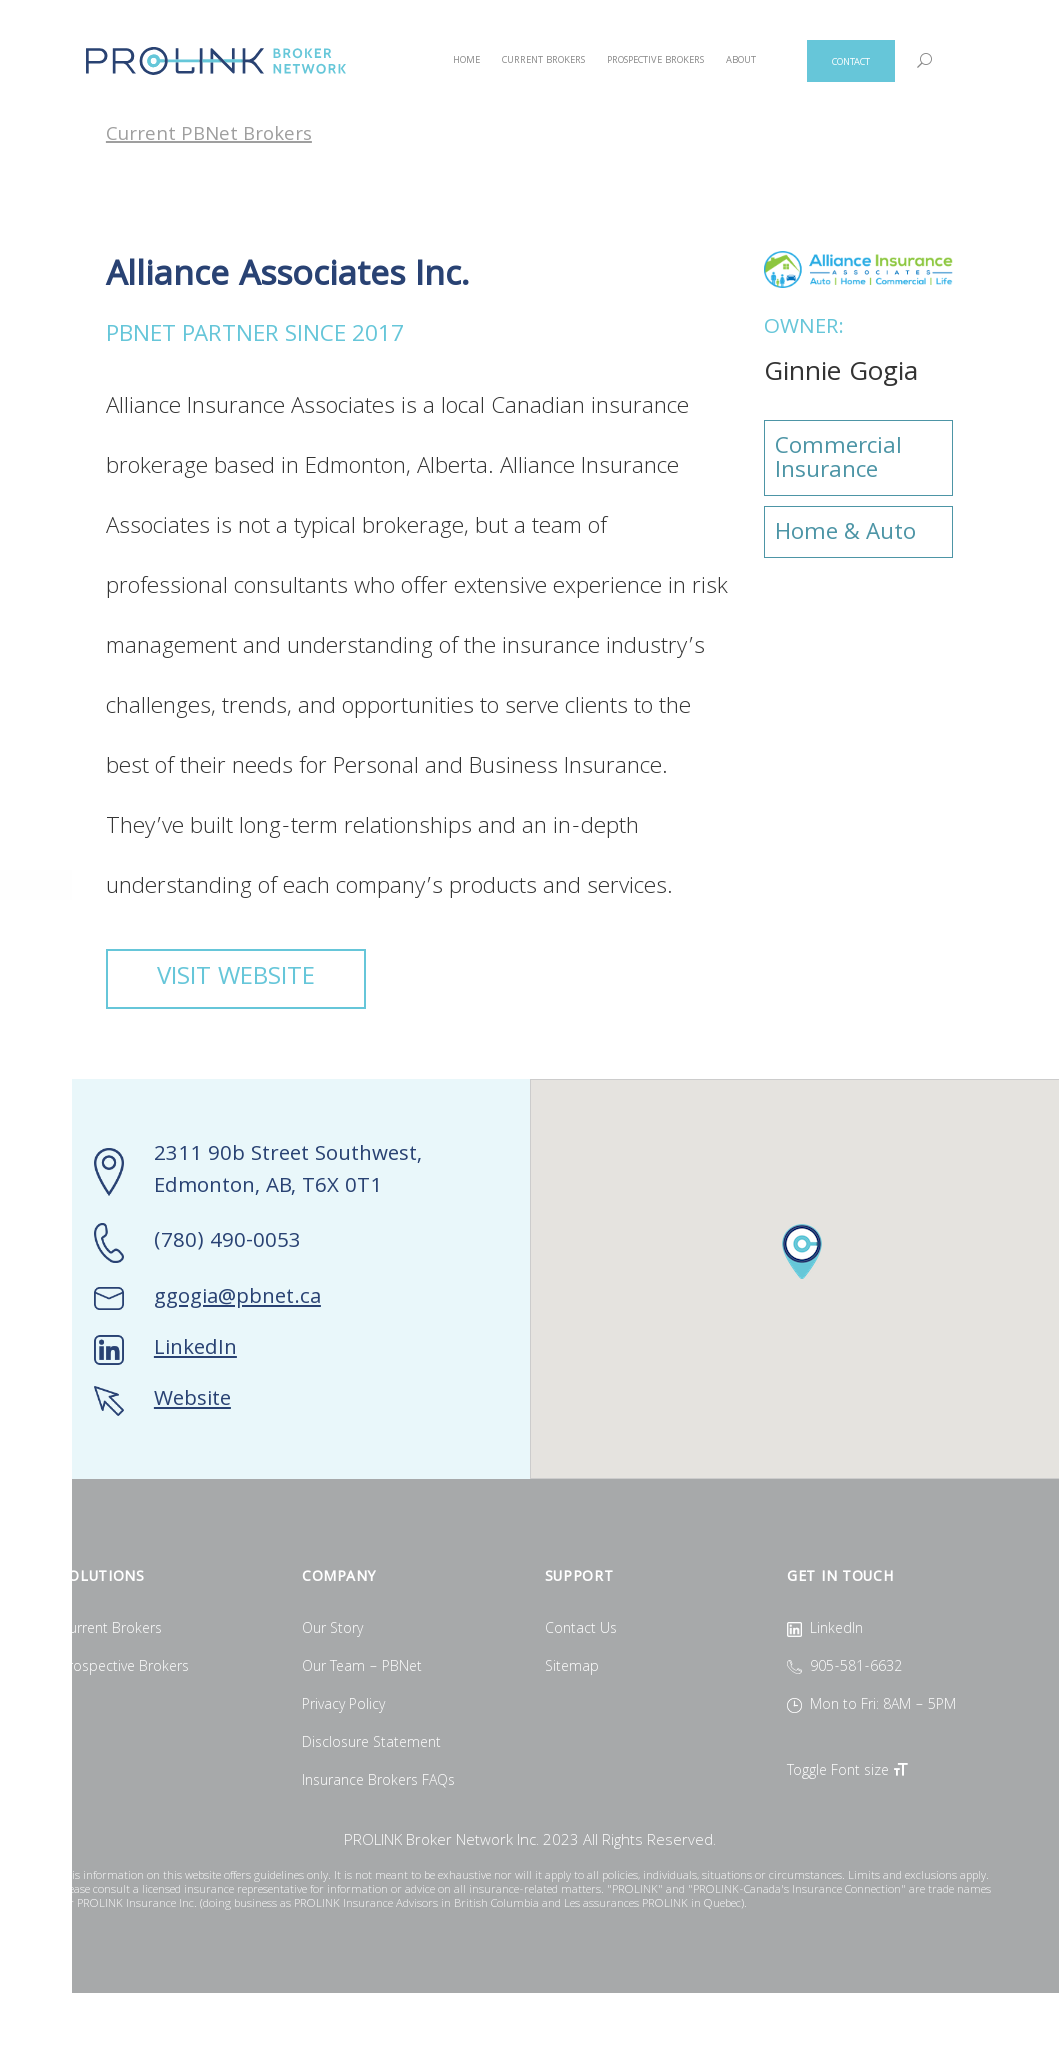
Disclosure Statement (371, 1744)
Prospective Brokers (124, 1668)
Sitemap (572, 1668)
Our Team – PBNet (362, 1668)
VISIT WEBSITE (236, 979)
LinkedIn (195, 1349)
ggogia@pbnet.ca (237, 1298)
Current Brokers (111, 1630)
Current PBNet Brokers (209, 136)
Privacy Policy (343, 1706)
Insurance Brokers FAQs (378, 1782)
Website (192, 1400)
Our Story (332, 1630)
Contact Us (581, 1630)
